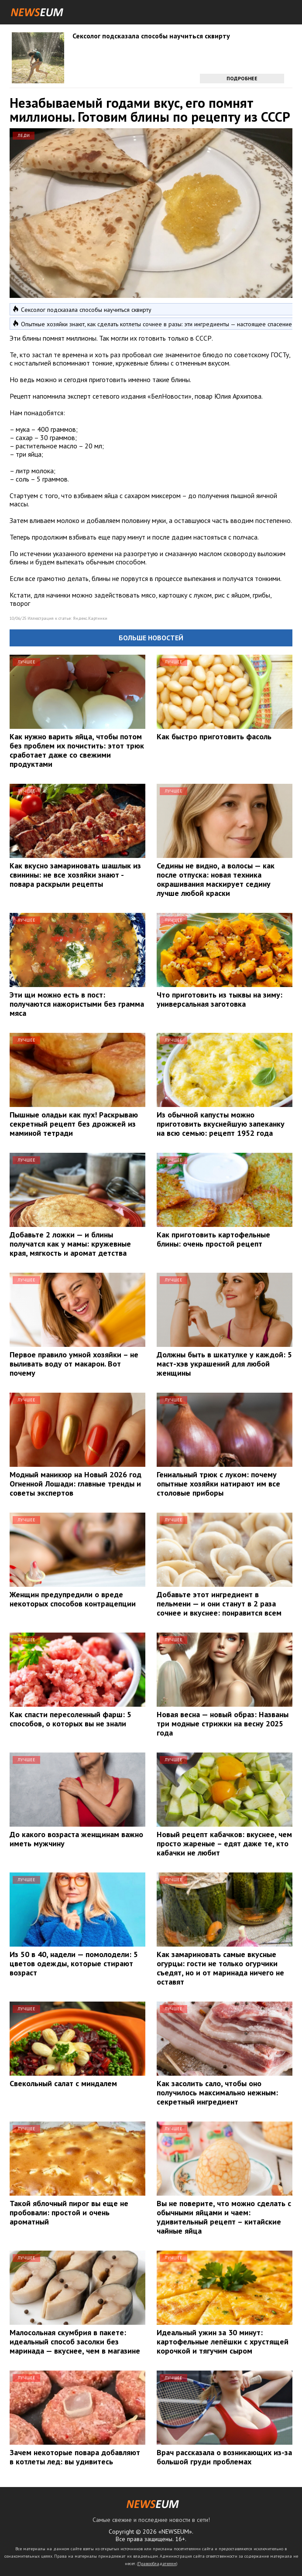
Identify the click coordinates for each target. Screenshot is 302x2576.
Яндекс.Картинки (90, 618)
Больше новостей (151, 637)
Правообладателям (157, 2563)
